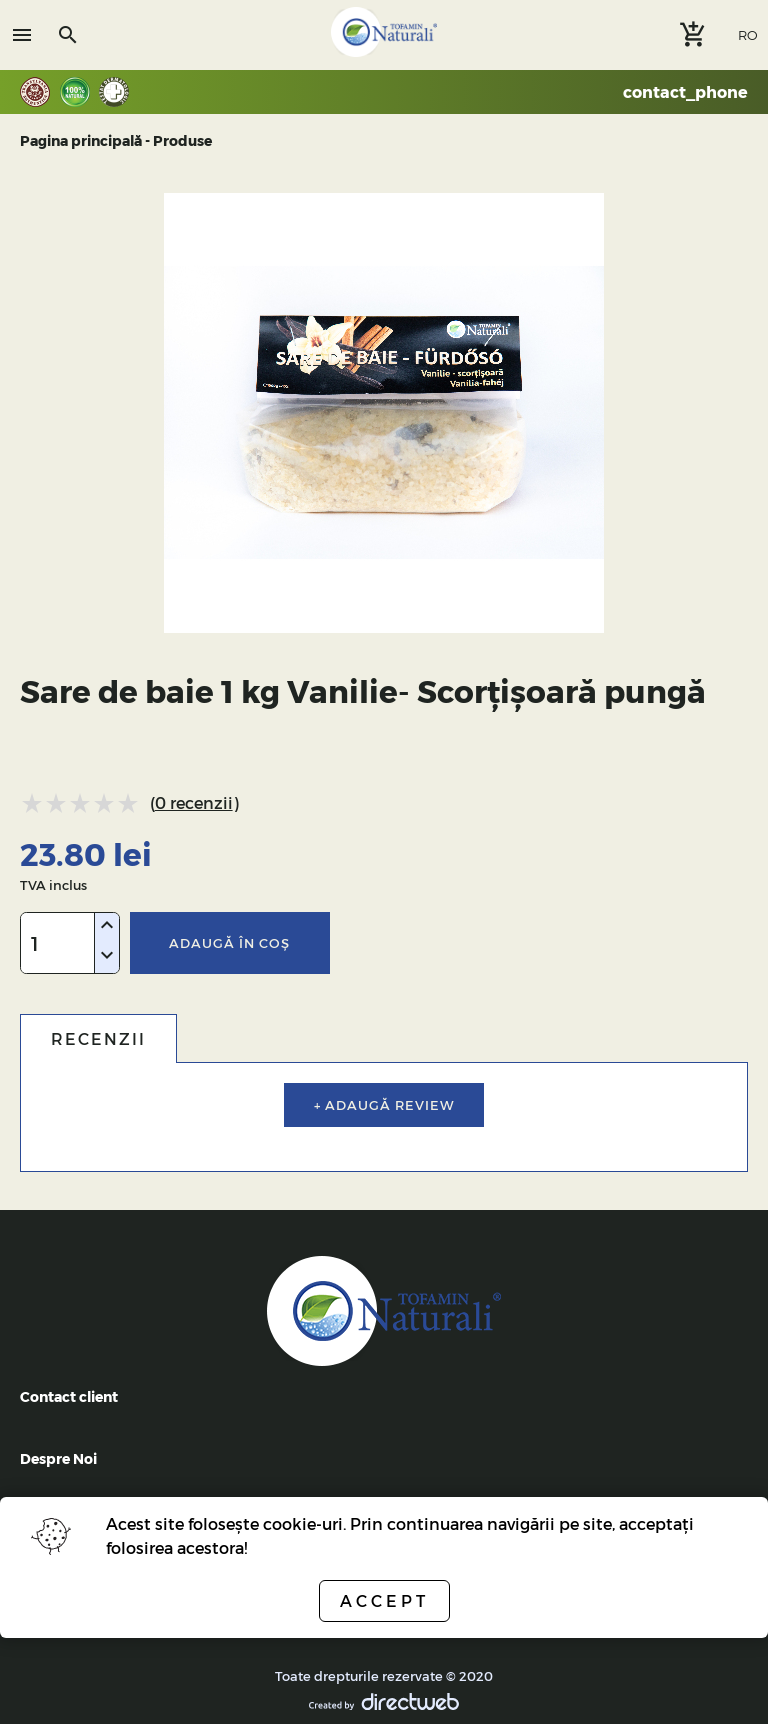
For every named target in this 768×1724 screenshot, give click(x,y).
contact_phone (685, 91)
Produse (182, 140)
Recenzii (98, 1038)
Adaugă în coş (229, 942)
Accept (384, 1600)
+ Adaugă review (384, 1104)
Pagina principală (81, 140)
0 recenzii (194, 802)
